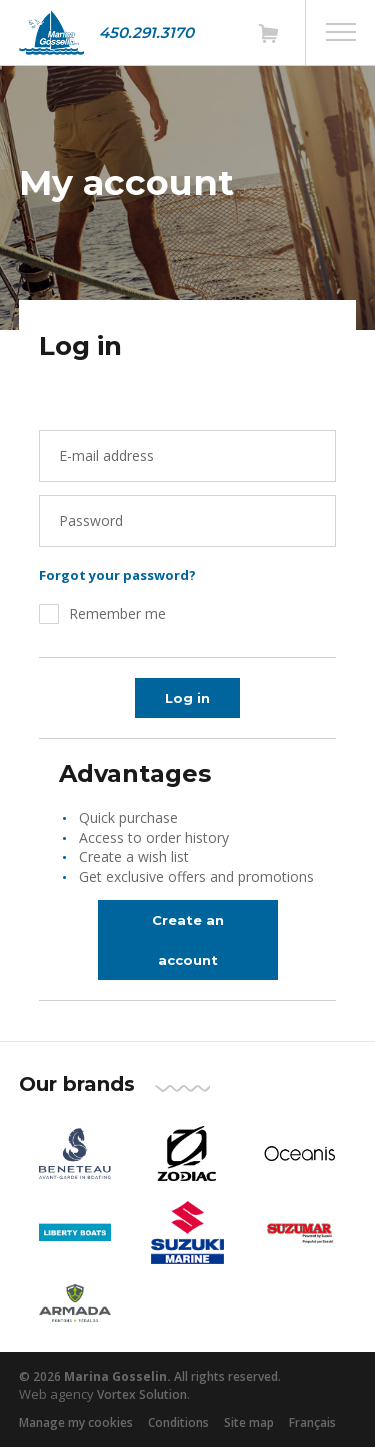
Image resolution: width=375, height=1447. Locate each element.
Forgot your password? (117, 575)
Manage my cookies (76, 1422)
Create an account (188, 940)
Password (91, 520)
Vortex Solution (142, 1394)
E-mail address (106, 455)
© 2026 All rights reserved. (150, 1376)
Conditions (178, 1422)
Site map (249, 1422)
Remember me (117, 613)
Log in (187, 698)
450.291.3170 (146, 32)
